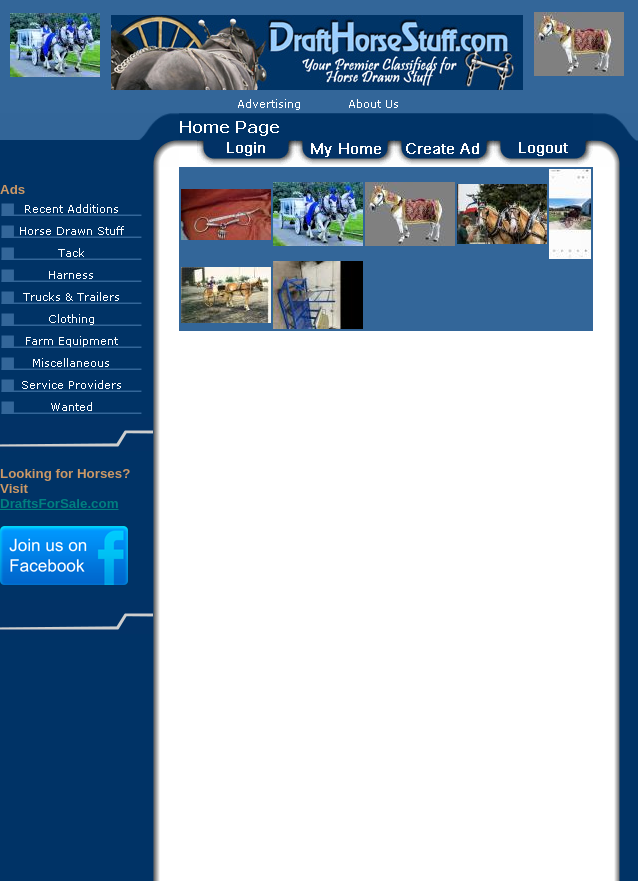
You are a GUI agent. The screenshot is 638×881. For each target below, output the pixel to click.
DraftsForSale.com (59, 503)
